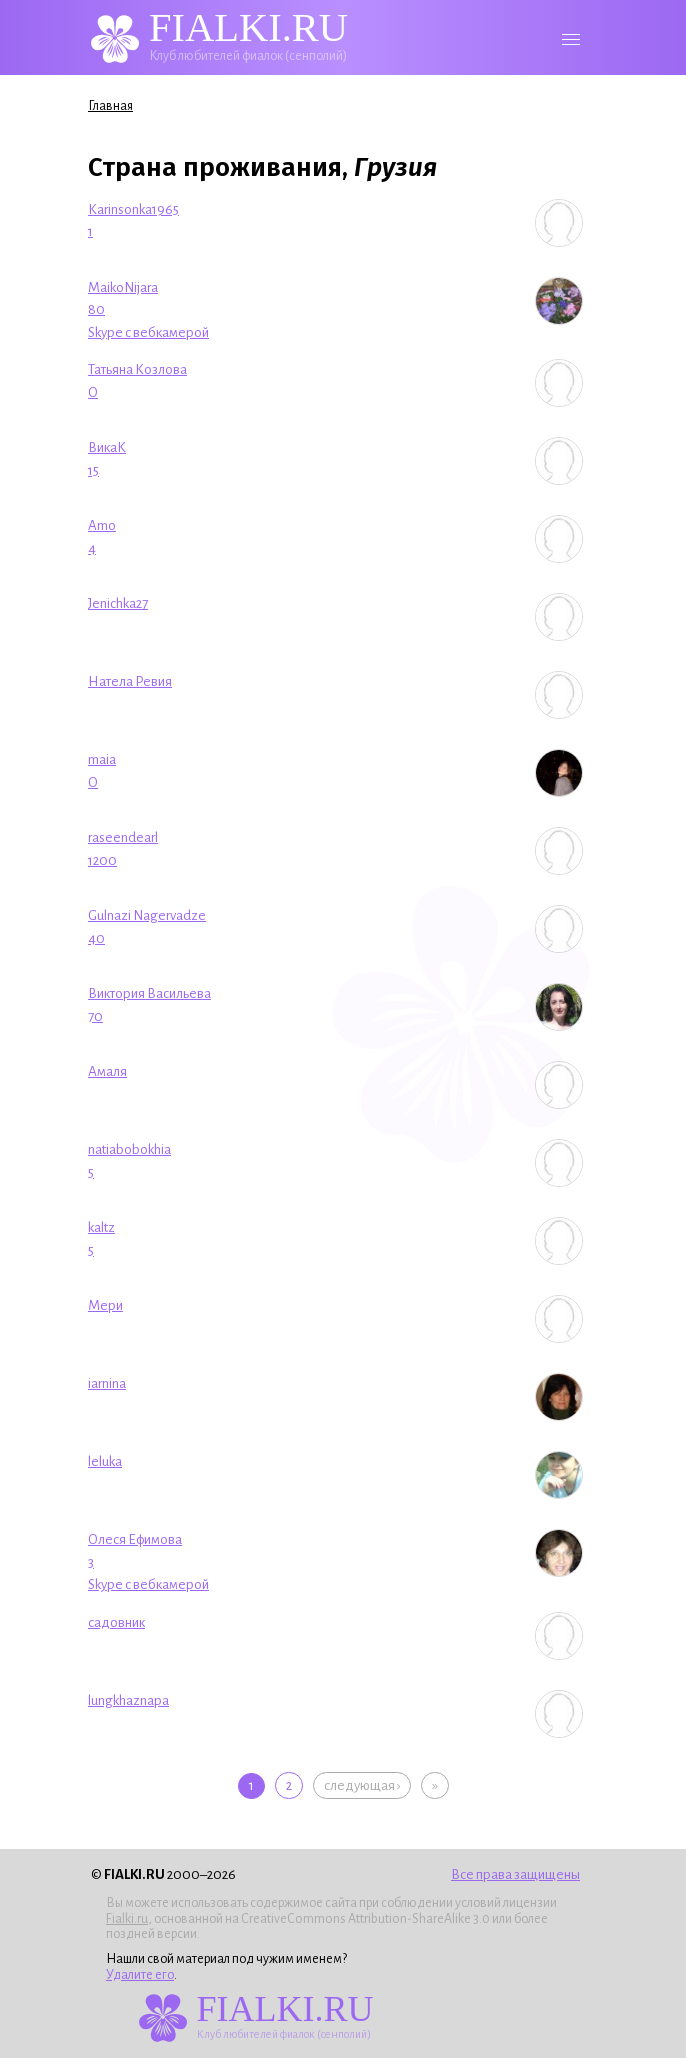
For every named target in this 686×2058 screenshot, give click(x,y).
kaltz (101, 1227)
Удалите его (140, 1975)
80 (96, 309)
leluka (105, 1461)
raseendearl (123, 837)
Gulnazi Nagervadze (147, 915)
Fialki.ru (127, 1919)
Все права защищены (515, 1874)
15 (93, 470)
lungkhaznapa (128, 1700)
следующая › (362, 1785)
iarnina (107, 1383)
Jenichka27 (118, 603)
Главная (110, 106)
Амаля (107, 1071)
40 (96, 938)
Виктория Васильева (149, 993)
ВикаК (107, 447)
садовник (116, 1622)
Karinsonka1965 (133, 209)
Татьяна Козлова (137, 369)
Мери (105, 1305)
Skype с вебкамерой (148, 332)
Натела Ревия (130, 681)
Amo (102, 525)
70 (95, 1016)
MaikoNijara (123, 287)
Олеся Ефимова (135, 1539)
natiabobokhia (129, 1149)
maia (102, 759)
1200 (102, 860)
